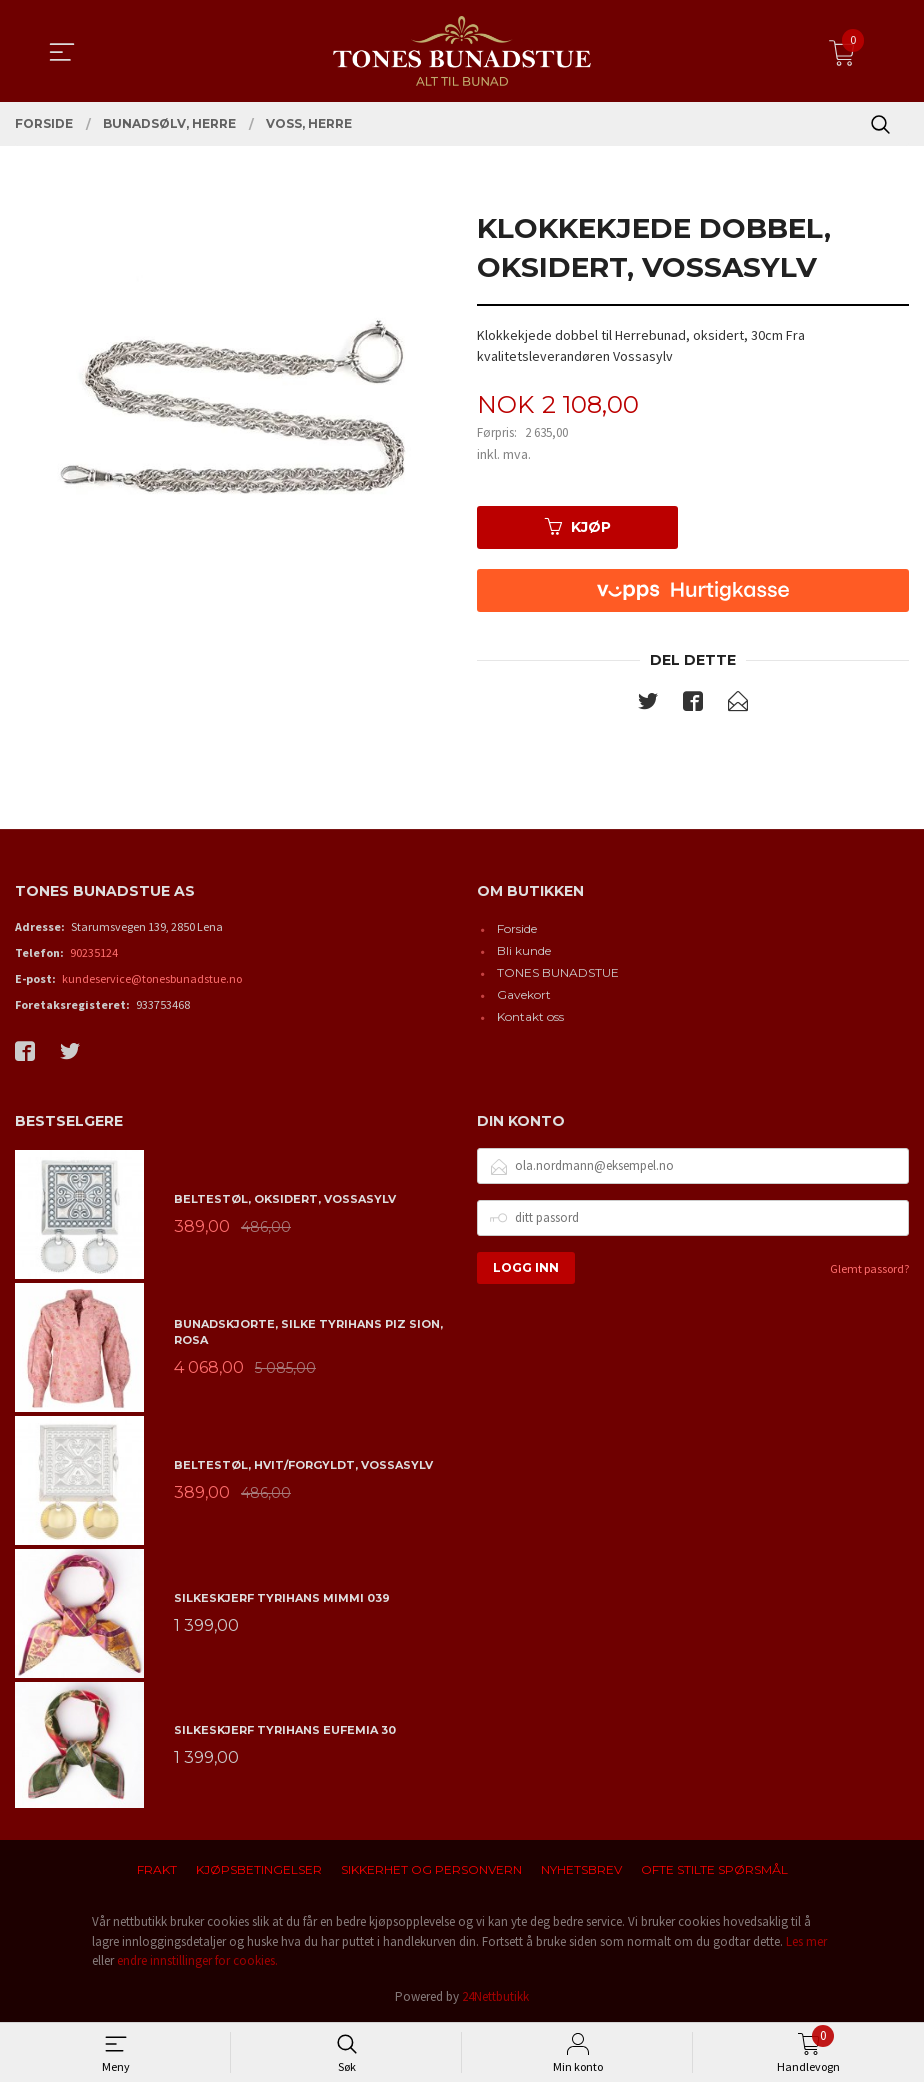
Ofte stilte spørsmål (714, 1869)
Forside (517, 929)
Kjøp (578, 527)
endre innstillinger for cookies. (197, 1960)
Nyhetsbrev (581, 1869)
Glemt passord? (869, 1268)
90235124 (94, 953)
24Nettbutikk (495, 1996)
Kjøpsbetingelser (259, 1869)
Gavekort (524, 995)
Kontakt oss (530, 1017)
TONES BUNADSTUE (558, 973)
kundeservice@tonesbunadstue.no (152, 979)
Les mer (806, 1941)
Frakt (157, 1869)
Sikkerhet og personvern (431, 1869)
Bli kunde (524, 951)
